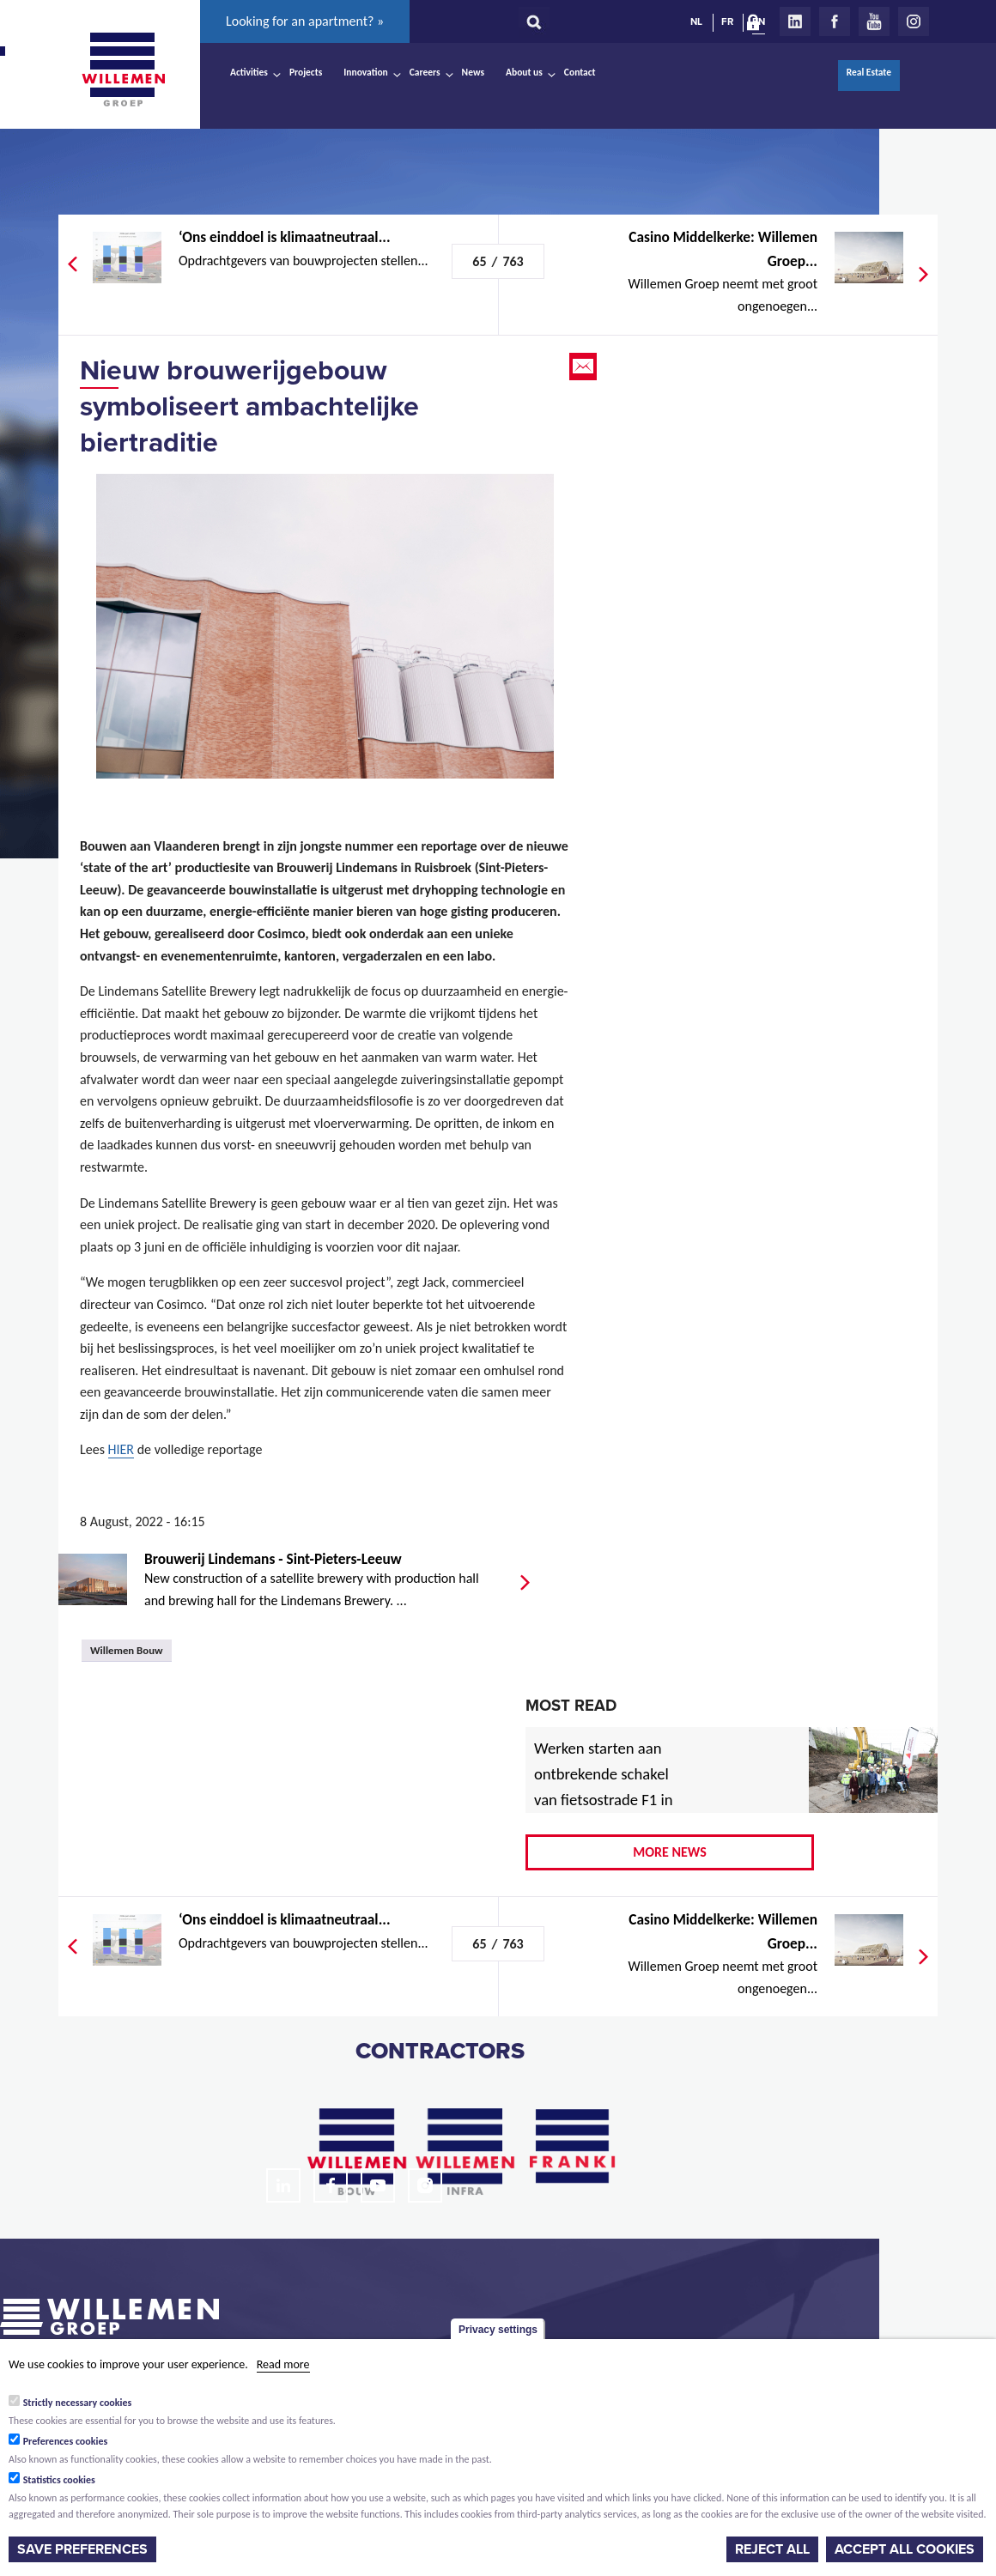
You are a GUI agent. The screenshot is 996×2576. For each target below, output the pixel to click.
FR (727, 21)
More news (670, 1852)
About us (524, 72)
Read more (283, 2364)
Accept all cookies (905, 2549)
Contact (580, 72)
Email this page (584, 366)
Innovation (365, 72)
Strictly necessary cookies (77, 2403)
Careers (425, 72)
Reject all (772, 2549)
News (473, 72)
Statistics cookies (59, 2480)
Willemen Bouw (126, 1650)
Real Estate (869, 72)
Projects (305, 72)
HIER (121, 1449)
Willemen (122, 69)
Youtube (874, 21)
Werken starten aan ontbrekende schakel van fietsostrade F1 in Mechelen (603, 1786)
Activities (249, 72)
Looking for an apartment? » (305, 21)
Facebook (834, 21)
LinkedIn (795, 21)
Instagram (913, 21)
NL (696, 21)
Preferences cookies (65, 2441)
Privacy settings (498, 2330)
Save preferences (82, 2549)
